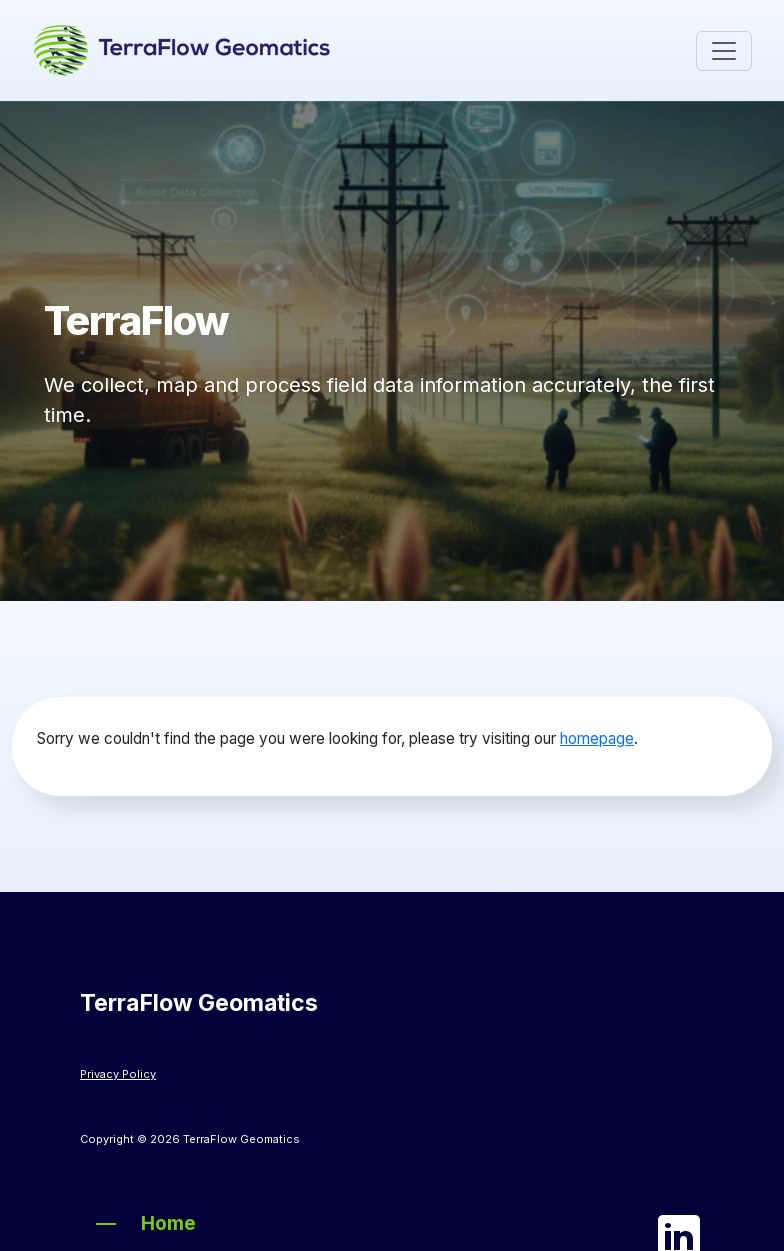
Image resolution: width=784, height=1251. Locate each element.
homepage (597, 738)
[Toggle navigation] (724, 51)
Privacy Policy (118, 1074)
